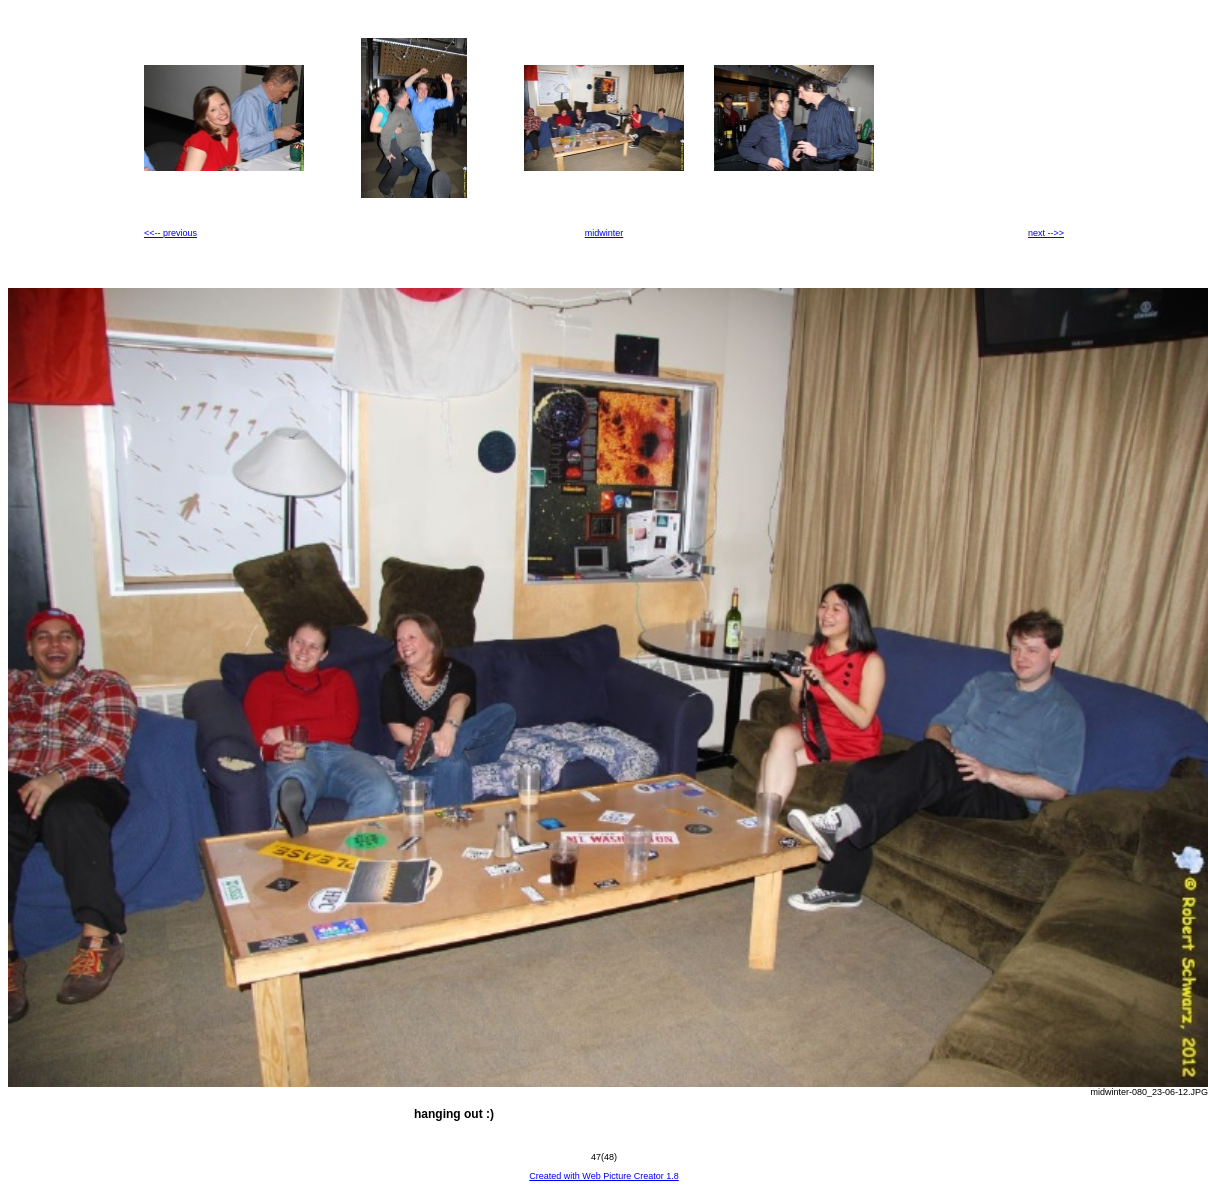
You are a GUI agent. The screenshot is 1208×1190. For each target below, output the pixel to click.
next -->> (1046, 233)
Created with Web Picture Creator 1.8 (603, 1176)
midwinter (604, 233)
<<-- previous (170, 233)
